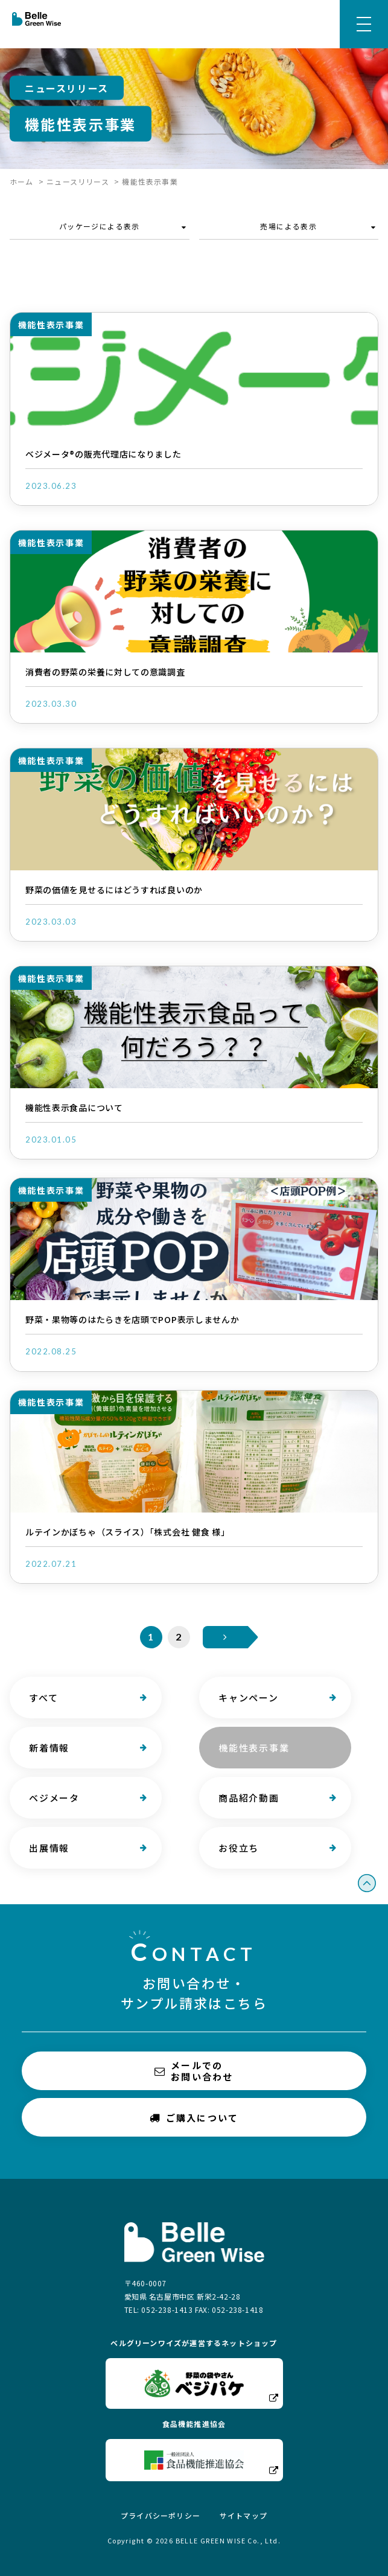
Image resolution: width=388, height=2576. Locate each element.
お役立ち (238, 1847)
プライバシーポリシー (160, 2515)
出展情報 (49, 1847)
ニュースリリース (77, 181)
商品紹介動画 (248, 1797)
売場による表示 (288, 226)
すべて (43, 1697)
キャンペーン (248, 1697)
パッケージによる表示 (99, 226)
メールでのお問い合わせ (194, 2071)
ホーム (22, 181)
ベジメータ (54, 1797)
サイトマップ (243, 2515)
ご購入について (194, 2117)
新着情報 (49, 1747)
